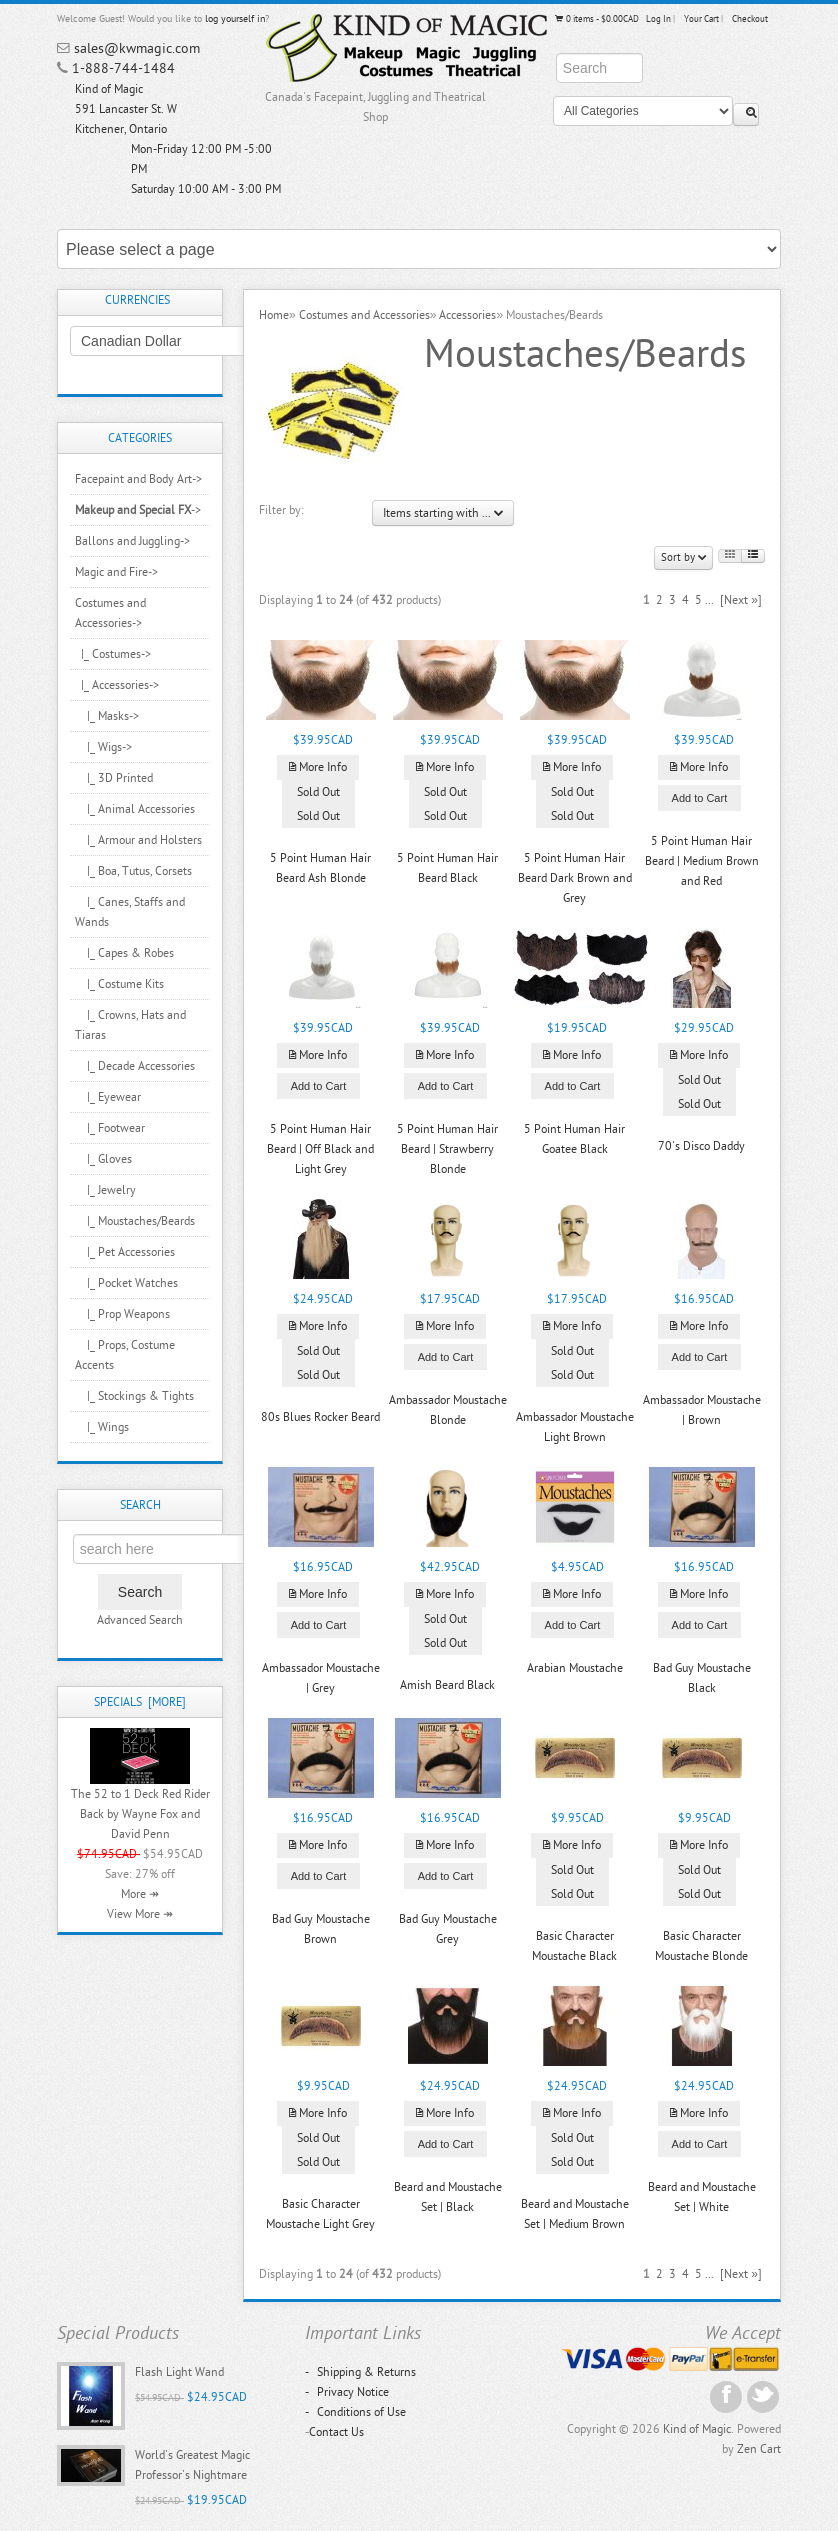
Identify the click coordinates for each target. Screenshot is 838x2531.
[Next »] (741, 600)
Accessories (467, 315)
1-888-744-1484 (123, 68)
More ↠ (140, 1894)
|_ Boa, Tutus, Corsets (133, 871)
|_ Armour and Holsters (138, 840)
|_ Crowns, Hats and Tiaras (130, 1025)
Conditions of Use (355, 2412)
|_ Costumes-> (113, 654)
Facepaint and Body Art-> (138, 479)
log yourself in (235, 19)
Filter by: (281, 510)
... (709, 600)
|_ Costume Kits (119, 984)
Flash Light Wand (179, 2372)
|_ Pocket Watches (126, 1283)
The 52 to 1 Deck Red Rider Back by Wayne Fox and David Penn (140, 1814)
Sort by (683, 557)
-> (138, 510)
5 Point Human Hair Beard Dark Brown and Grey (575, 878)
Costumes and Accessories (364, 315)
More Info (318, 767)
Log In (658, 19)
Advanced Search (140, 1620)
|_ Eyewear (108, 1097)
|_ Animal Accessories (135, 809)
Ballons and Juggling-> (132, 541)
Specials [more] (140, 1702)
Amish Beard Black (447, 1685)
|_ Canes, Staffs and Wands (130, 912)
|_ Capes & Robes (124, 953)
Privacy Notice (347, 2392)
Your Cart (701, 19)
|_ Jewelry (105, 1190)
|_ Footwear (110, 1128)
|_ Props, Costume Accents (125, 1355)
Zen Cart (759, 2449)
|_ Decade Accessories (135, 1066)
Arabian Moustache (575, 1668)
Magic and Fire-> (116, 572)
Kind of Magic (697, 2429)
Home (274, 315)
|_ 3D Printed (114, 778)
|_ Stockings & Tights (134, 1396)
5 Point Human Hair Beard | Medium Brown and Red (702, 861)
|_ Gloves (103, 1159)
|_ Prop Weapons (122, 1314)
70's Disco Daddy (701, 1146)
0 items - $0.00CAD (596, 19)
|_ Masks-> (107, 716)
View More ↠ (140, 1914)
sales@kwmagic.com (137, 48)
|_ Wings (102, 1427)
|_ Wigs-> (103, 747)
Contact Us (336, 2432)
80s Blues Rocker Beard (320, 1417)
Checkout (750, 19)
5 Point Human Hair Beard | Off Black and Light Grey (320, 1149)
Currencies (137, 300)
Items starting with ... (443, 513)
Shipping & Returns (360, 2372)
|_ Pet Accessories (125, 1252)
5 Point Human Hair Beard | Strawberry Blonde (447, 1149)
